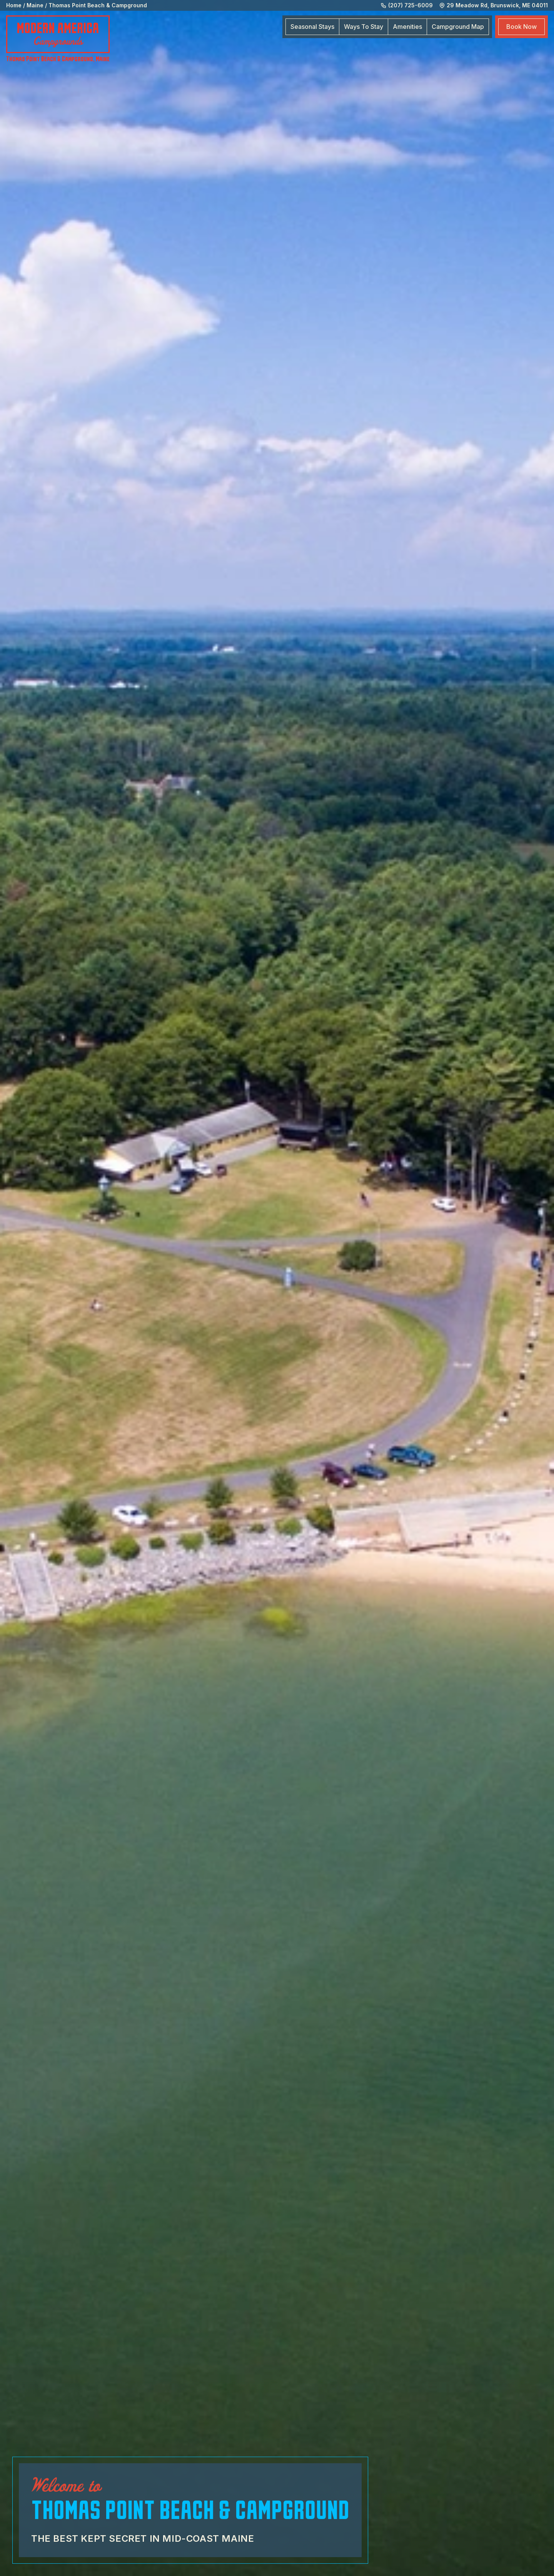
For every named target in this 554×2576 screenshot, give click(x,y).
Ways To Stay (363, 26)
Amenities (407, 26)
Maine (35, 5)
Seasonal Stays (312, 26)
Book (521, 26)
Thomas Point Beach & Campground (97, 5)
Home (14, 5)
